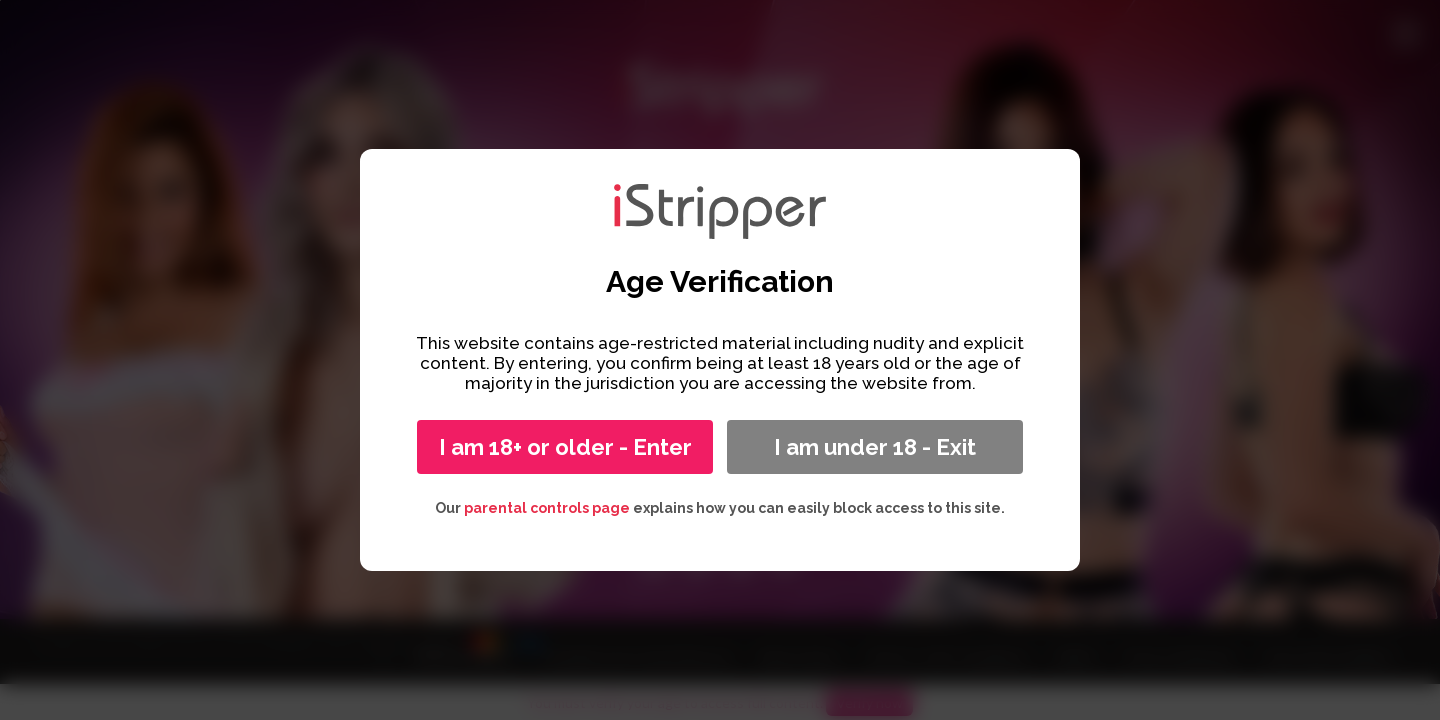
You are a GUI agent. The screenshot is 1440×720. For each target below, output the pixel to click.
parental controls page (547, 508)
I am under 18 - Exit (875, 447)
